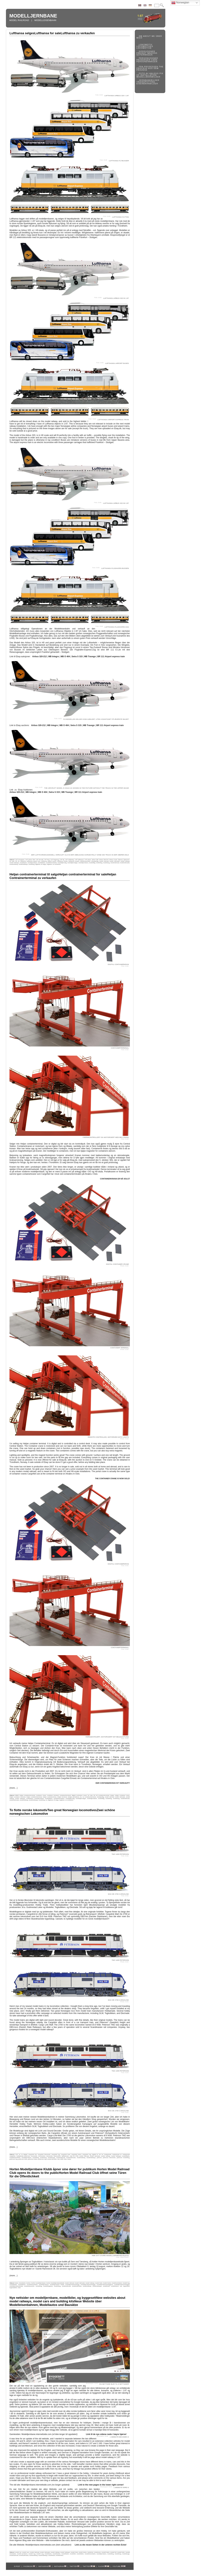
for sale (11, 861)
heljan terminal (62, 1797)
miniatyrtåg (94, 861)
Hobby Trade (41, 1905)
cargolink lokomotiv (44, 2154)
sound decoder (52, 2159)
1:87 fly (62, 859)
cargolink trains (76, 2154)
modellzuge (51, 2157)
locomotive (41, 2156)
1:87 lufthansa (79, 859)
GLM (101, 2013)
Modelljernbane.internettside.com (49, 2434)
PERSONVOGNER (148, 58)
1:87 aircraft (39, 859)
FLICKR (103, 2566)
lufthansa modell (73, 861)
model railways (14, 863)
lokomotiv (49, 2156)
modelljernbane (83, 863)
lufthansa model (62, 861)
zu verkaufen (57, 864)
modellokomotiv (29, 2286)
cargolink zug (86, 2154)
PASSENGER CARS (146, 60)
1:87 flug (47, 859)
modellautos (56, 2554)
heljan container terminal (17, 1797)
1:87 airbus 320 (30, 859)
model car (18, 2552)
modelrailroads (125, 863)
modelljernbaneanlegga (88, 2284)
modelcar (90, 2552)
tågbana (37, 864)
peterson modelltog (123, 2157)
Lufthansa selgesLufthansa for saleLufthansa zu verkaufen (52, 33)
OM (140, 36)
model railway (125, 861)
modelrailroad (114, 863)
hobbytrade (107, 2154)
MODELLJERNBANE (33, 15)
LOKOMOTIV (145, 45)
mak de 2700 (74, 2156)
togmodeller (13, 2287)
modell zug (40, 2554)
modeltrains (115, 2286)
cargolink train (65, 2154)
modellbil (73, 2554)
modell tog (126, 2283)
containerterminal (65, 1795)
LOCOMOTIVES (144, 46)
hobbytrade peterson (23, 2156)
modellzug (106, 863)
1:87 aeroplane (19, 859)
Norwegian (180, 3)
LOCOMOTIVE (144, 48)
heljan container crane (122, 1795)
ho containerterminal (89, 1797)
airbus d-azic (113, 859)
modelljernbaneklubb (16, 2286)
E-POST (17, 2566)
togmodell (126, 2286)
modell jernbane (117, 2283)
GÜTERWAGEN (144, 55)
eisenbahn (22, 2283)
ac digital (24, 2154)
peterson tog (13, 2159)
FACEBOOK (29, 2566)
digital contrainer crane (79, 1795)
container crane (41, 1795)
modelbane (23, 863)
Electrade (74, 1907)
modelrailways (23, 864)
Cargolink (110, 1914)
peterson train (22, 2159)
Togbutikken (60, 1907)
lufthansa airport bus (33, 861)
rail (121, 2286)
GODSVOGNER (147, 51)
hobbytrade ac (117, 2154)
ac (19, 2154)
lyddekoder (65, 2156)
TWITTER (75, 2566)
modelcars (97, 2552)
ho (18, 861)
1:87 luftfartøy (69, 859)
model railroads (115, 861)
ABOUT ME (149, 36)
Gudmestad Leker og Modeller (40, 1907)
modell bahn (105, 2552)
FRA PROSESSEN (148, 67)
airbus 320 (95, 859)
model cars (25, 2552)
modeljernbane (32, 863)
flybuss (120, 859)
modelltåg (92, 863)
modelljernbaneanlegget (122, 2284)
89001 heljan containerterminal (25, 1795)
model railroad (104, 861)
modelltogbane (48, 2286)
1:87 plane (87, 859)
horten (28, 2283)
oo (46, 1800)
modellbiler (80, 2554)
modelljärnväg (62, 863)
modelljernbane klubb (57, 2284)
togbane (49, 864)
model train (98, 2283)
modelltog (99, 863)
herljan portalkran (73, 1797)
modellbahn (41, 863)
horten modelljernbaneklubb (55, 2283)
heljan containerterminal (34, 1797)
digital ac (95, 2154)
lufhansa (23, 861)
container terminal (53, 1795)
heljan (112, 1795)
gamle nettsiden (60, 2386)
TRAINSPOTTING (145, 82)
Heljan (23, 1144)
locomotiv (34, 2156)
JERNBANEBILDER (149, 80)
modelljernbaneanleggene (105, 2284)
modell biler (121, 2552)
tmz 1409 (60, 2159)
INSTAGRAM (44, 2566)
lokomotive (57, 2156)
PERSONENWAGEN (146, 62)
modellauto (48, 2554)
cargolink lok (32, 2154)
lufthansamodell (85, 861)
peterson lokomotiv (109, 2157)
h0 (16, 861)
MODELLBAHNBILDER (148, 77)
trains (69, 2159)
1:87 (16, 2154)
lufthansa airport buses (48, 861)
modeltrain (106, 2286)
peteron (99, 2157)
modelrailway (13, 864)
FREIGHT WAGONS (146, 53)
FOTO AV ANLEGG (149, 73)
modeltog (31, 864)
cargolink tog (55, 2154)
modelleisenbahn (51, 863)
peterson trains (32, 2159)
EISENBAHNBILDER (147, 84)
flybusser (127, 859)
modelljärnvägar (72, 863)
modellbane (22, 2284)
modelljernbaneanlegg (72, 2284)
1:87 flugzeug (54, 859)
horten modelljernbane (38, 2283)
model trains (107, 2283)
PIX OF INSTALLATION (149, 74)
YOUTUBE (118, 2566)
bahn (16, 2283)
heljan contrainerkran (50, 1797)
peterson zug (42, 2159)
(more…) (13, 1788)
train (65, 2159)
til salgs (43, 864)
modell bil (113, 2552)
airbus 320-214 (103, 859)
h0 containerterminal (102, 1795)
